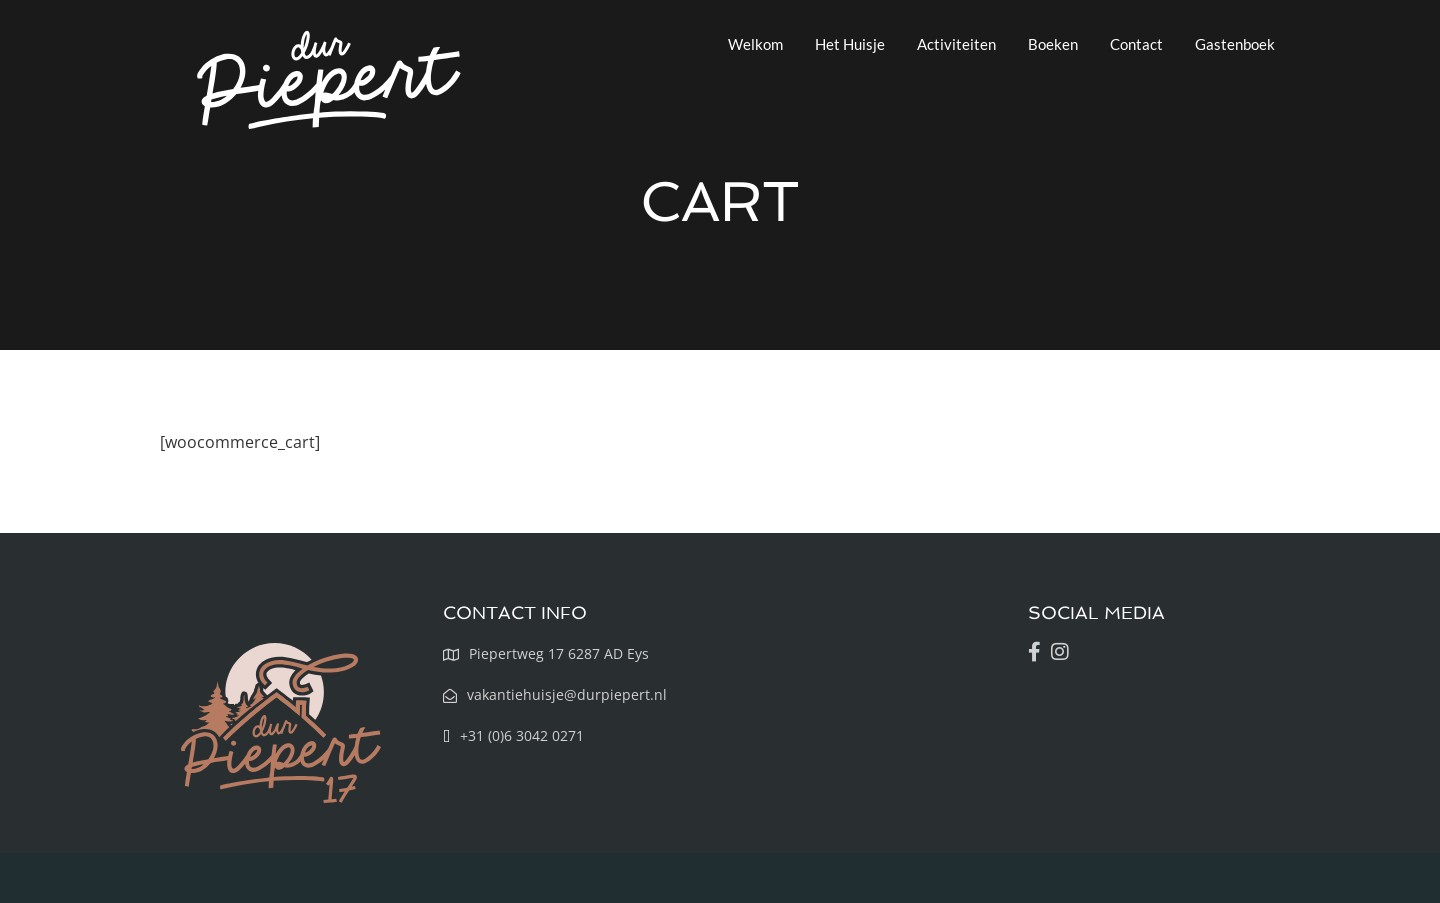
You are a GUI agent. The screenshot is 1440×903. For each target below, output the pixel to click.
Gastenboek (1235, 44)
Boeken (1053, 44)
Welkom (755, 44)
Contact (1136, 44)
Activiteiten (956, 44)
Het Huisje (850, 44)
